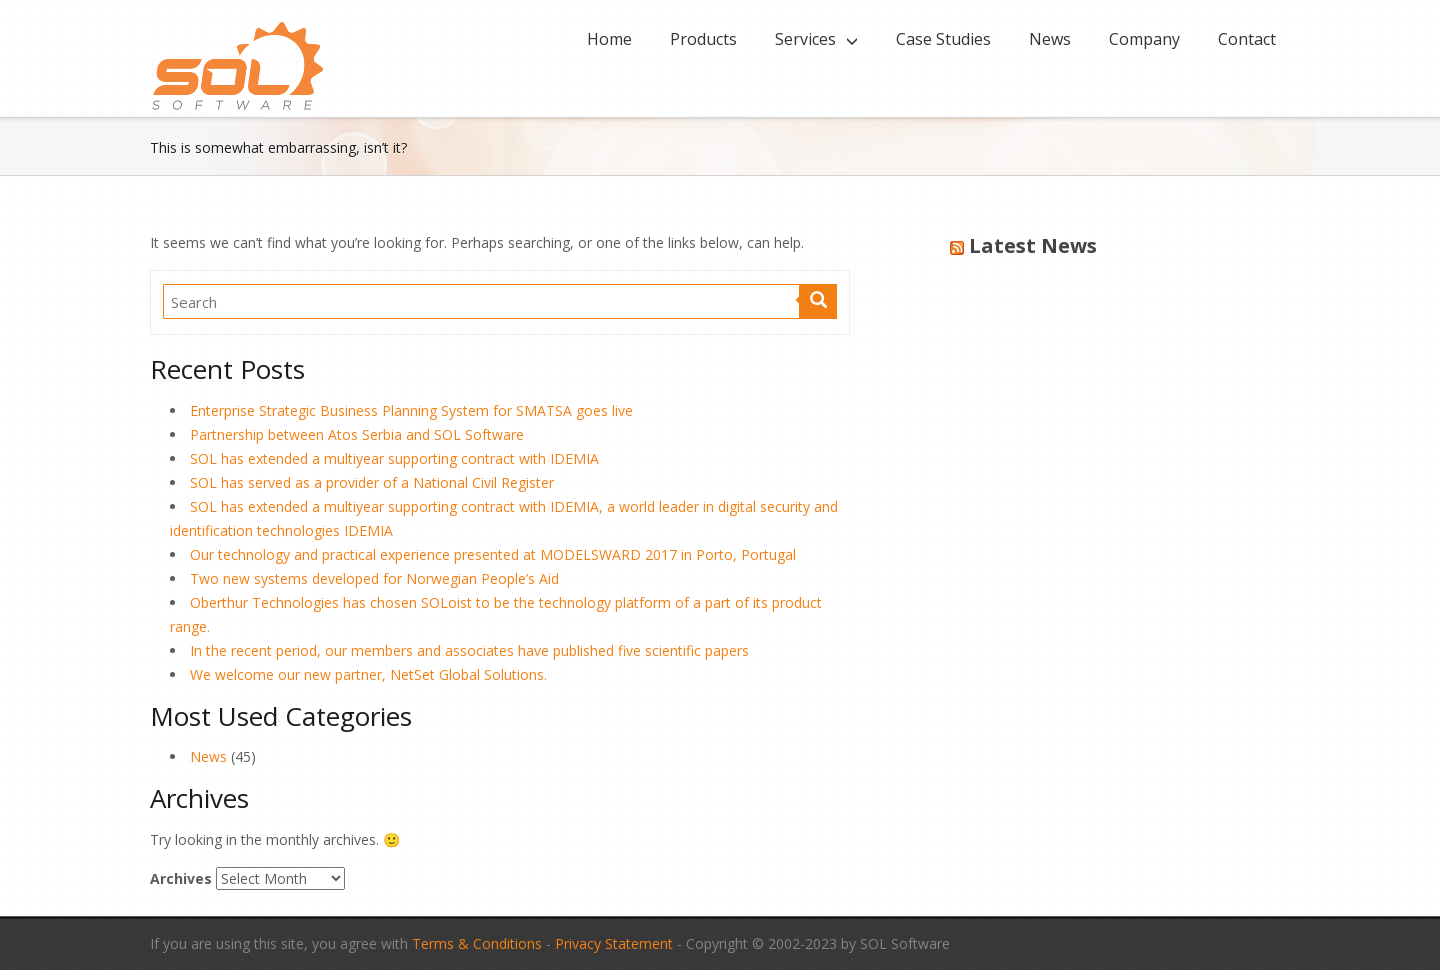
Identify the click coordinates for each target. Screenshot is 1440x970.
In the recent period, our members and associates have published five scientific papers (469, 650)
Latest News (1033, 245)
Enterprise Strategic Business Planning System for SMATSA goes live (411, 410)
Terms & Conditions (477, 943)
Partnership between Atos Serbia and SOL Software (357, 434)
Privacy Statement (614, 943)
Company (1144, 39)
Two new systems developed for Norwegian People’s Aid (374, 578)
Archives (181, 878)
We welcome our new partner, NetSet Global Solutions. (368, 674)
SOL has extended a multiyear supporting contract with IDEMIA (394, 458)
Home (609, 39)
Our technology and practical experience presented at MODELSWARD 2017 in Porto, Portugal (493, 554)
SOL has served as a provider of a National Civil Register (372, 482)
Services (805, 39)
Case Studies (943, 39)
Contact (1247, 39)
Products (703, 39)
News (1050, 39)
